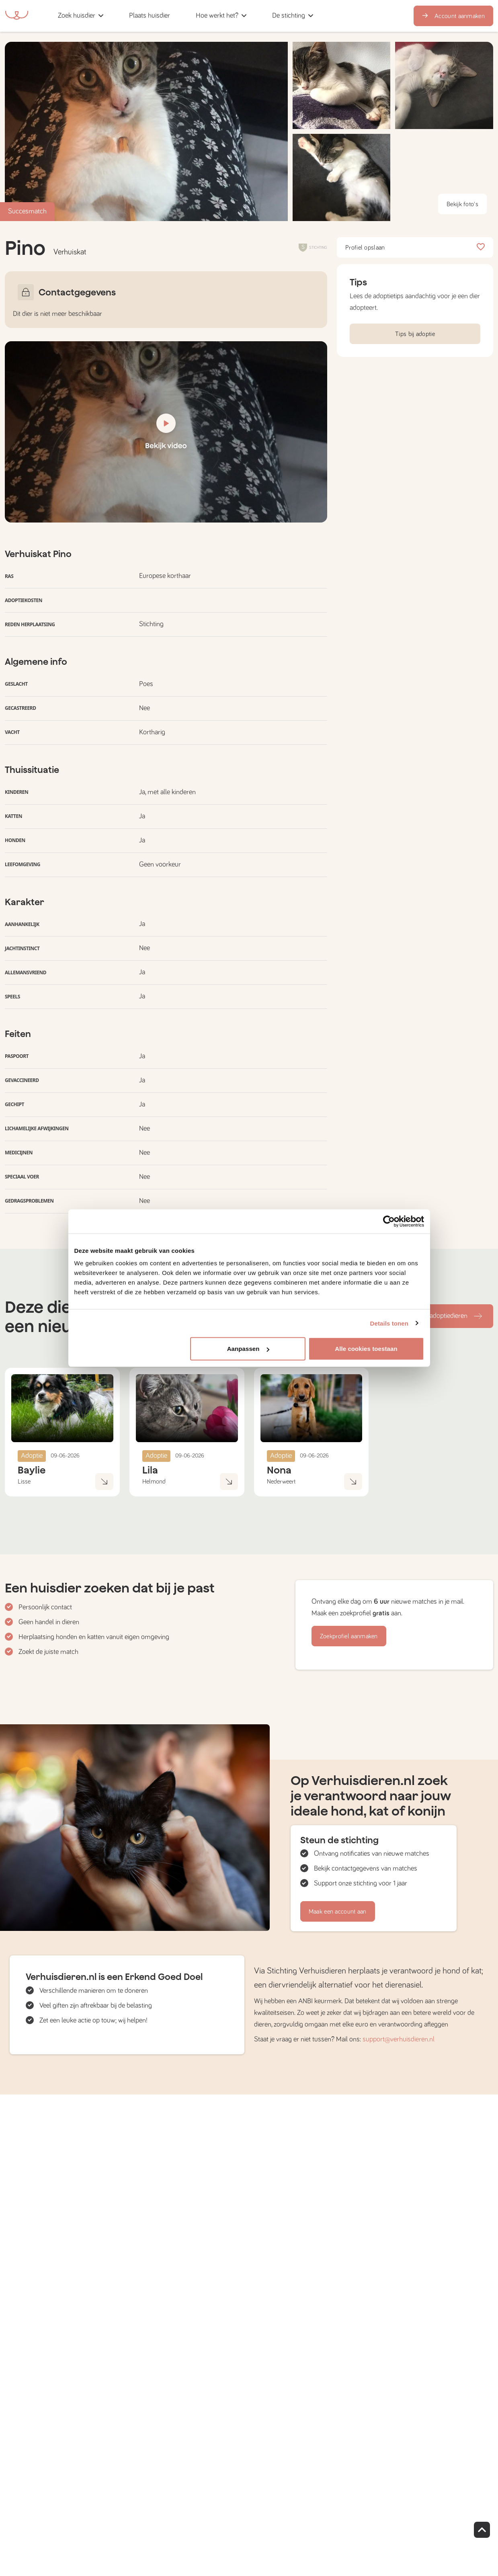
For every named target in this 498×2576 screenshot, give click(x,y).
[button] (185, 16)
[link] (149, 16)
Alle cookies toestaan (366, 1348)
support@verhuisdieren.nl (398, 2039)
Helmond (154, 1481)
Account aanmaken (453, 16)
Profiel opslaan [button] (415, 247)
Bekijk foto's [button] (462, 204)
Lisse (24, 1481)
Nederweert (281, 1481)
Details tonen (389, 1323)
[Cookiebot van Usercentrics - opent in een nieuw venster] (389, 1221)
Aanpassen (248, 1348)
